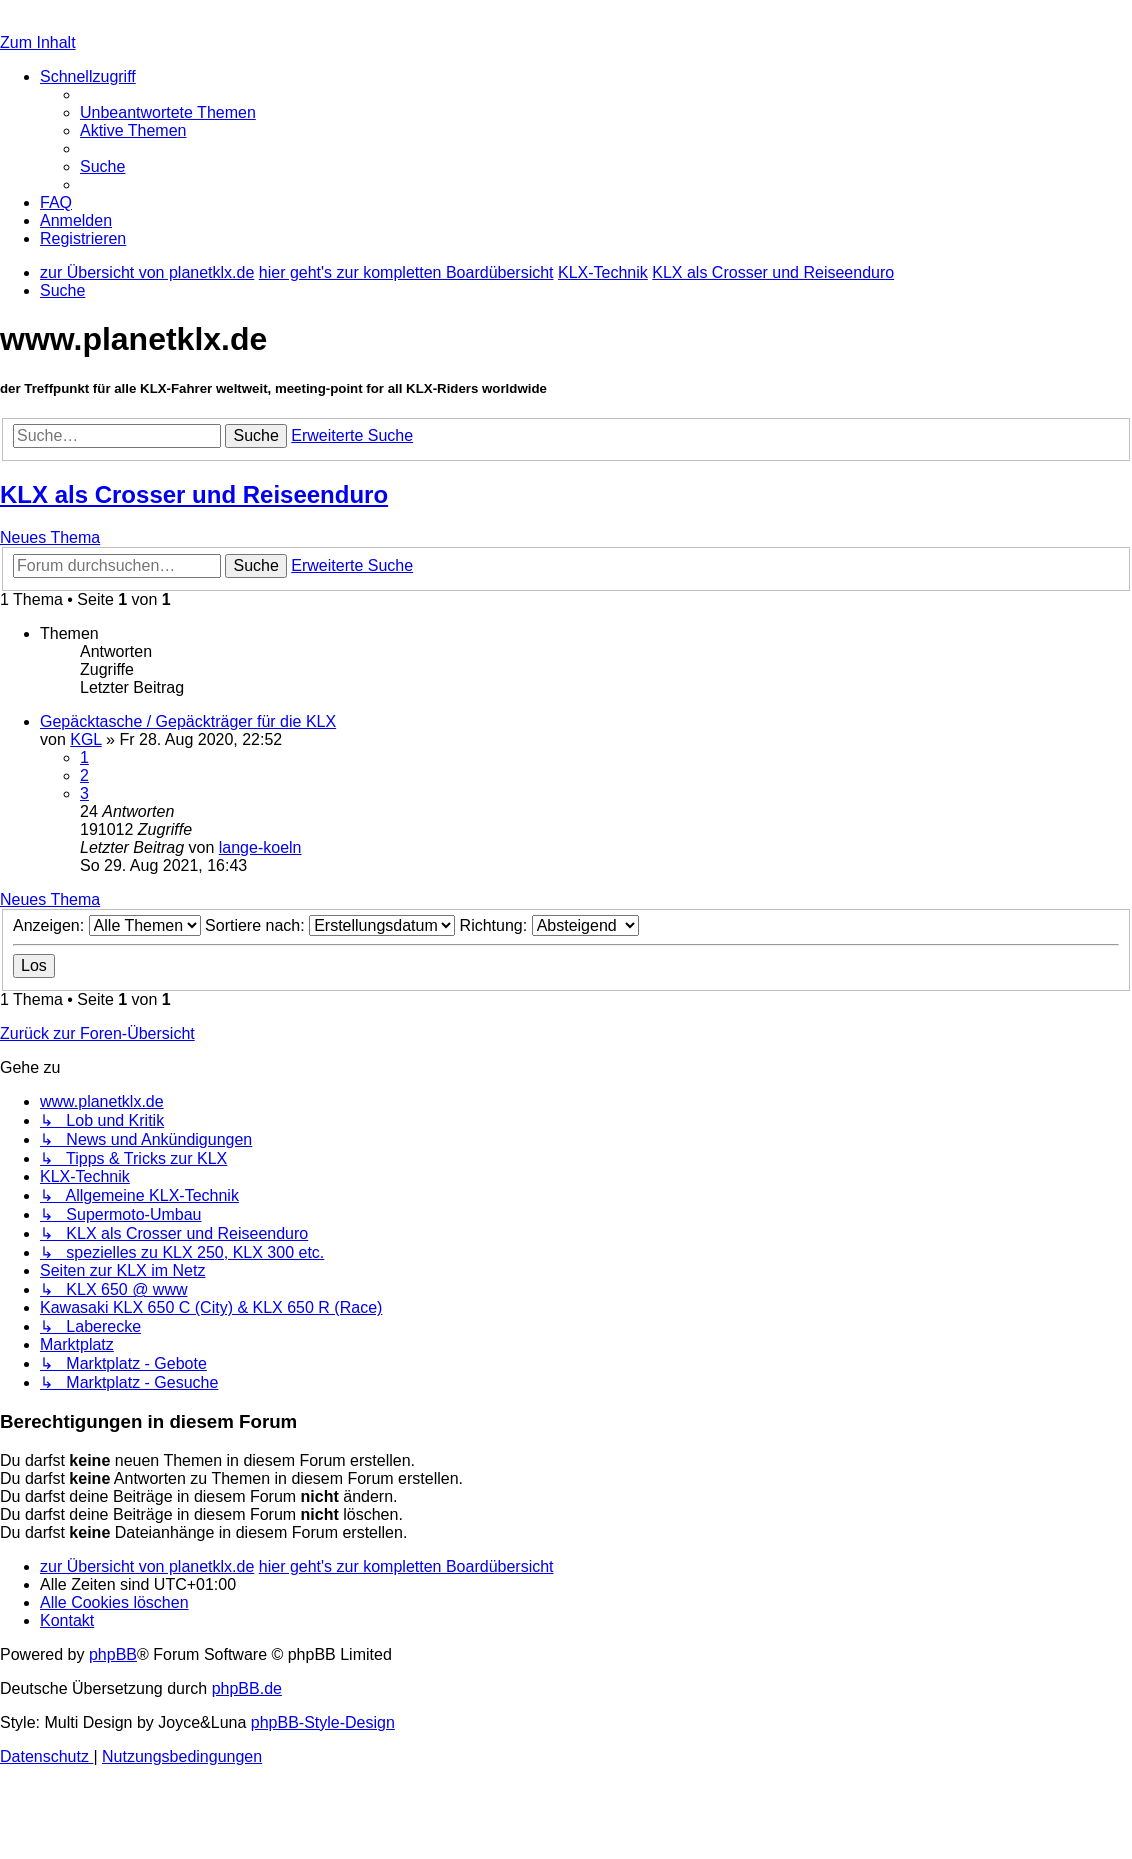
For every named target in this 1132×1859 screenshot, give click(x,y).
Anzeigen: (107, 925)
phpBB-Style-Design (323, 1722)
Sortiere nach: (330, 925)
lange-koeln (260, 847)
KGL (85, 739)
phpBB (113, 1654)
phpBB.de (247, 1688)
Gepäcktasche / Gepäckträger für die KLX (188, 721)
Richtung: (549, 925)
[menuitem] (168, 112)
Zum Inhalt (38, 42)
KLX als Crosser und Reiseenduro (194, 494)
